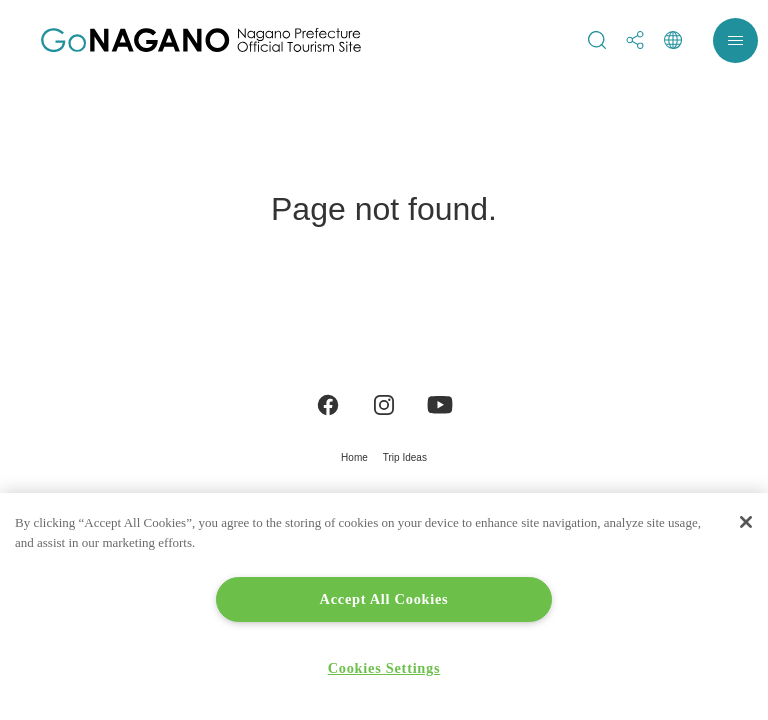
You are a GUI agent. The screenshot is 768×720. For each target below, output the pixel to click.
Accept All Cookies (384, 599)
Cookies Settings (384, 668)
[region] (384, 606)
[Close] (746, 522)
